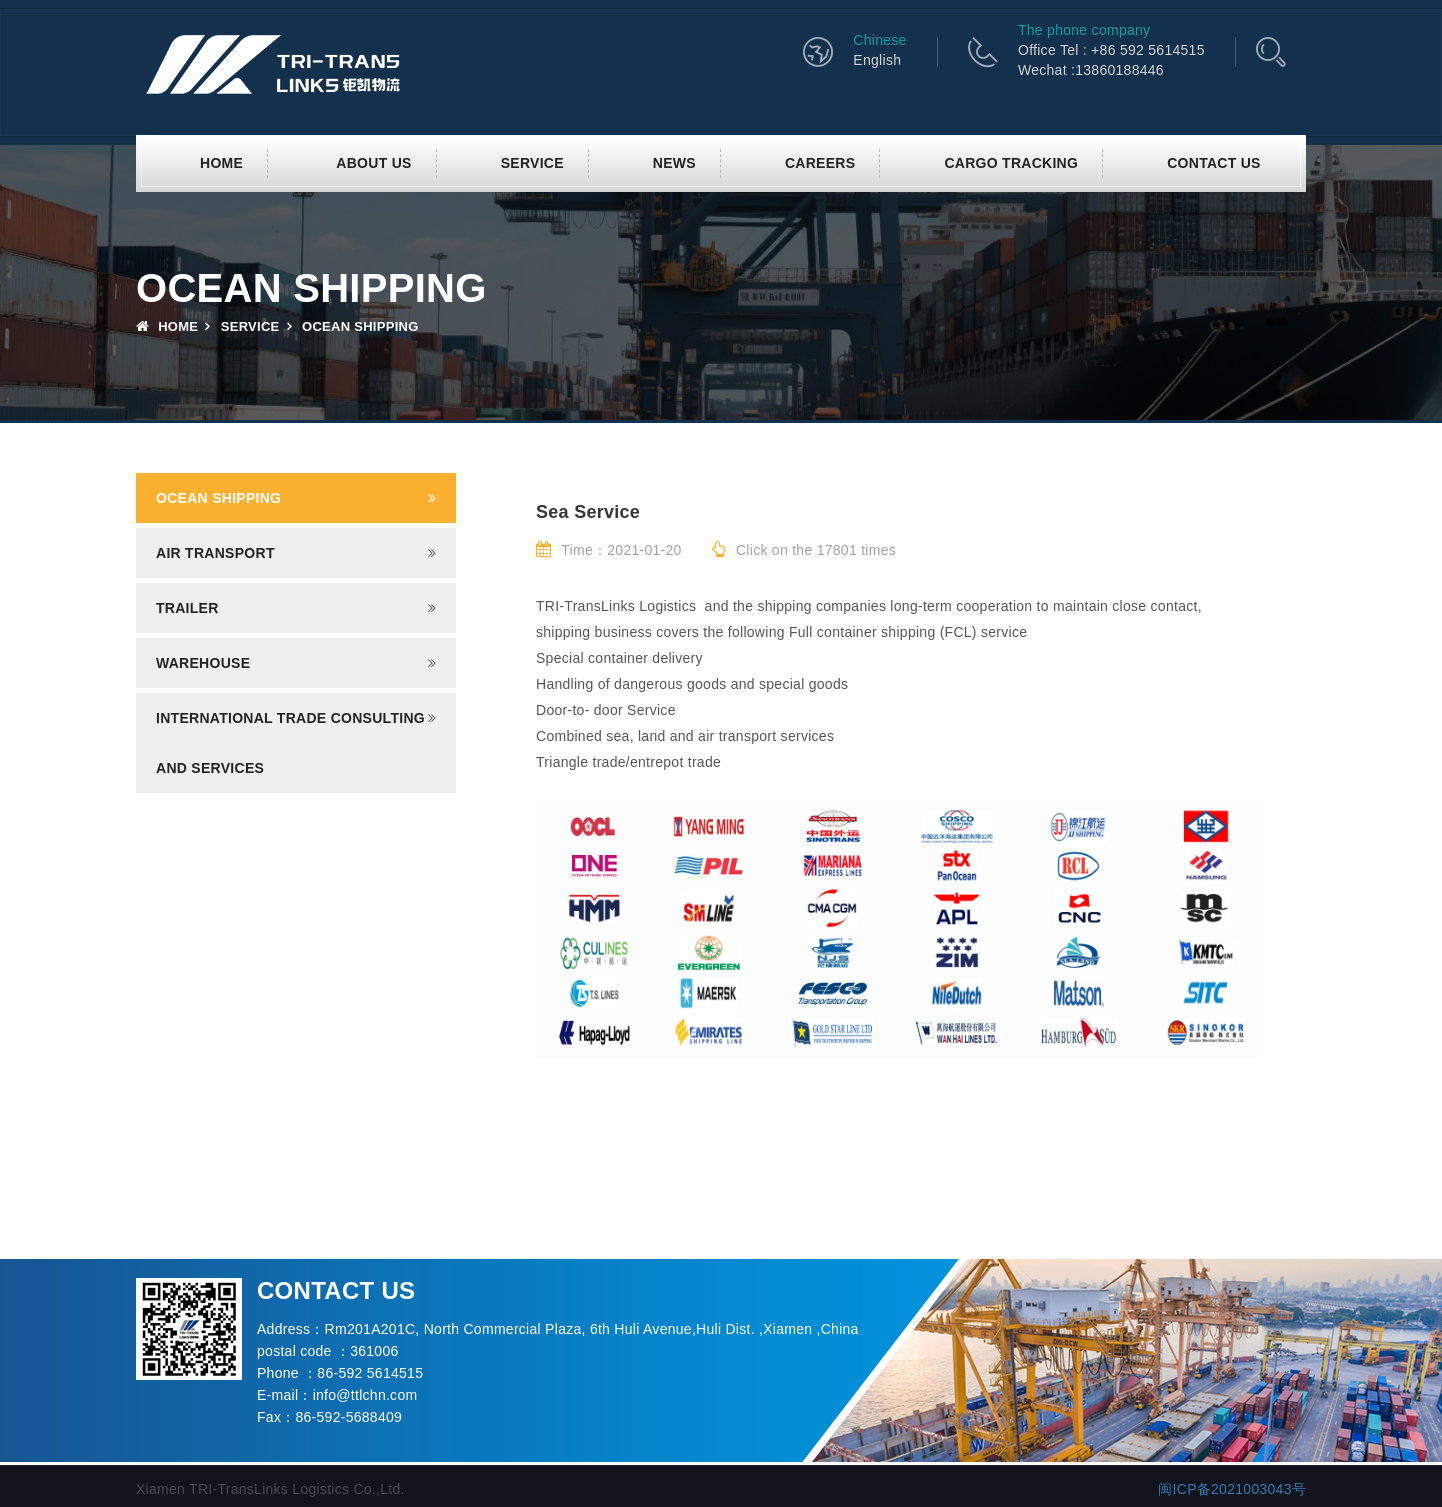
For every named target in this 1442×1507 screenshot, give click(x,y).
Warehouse (203, 663)
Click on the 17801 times (804, 550)
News (674, 163)
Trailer (187, 608)
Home (221, 163)
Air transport (215, 553)
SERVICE (532, 163)
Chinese (879, 40)
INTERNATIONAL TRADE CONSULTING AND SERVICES (290, 743)
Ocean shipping (218, 498)
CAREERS (820, 163)
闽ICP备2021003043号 (1232, 1489)
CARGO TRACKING (1011, 163)
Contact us (1214, 163)
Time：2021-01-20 (609, 550)
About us (373, 163)
